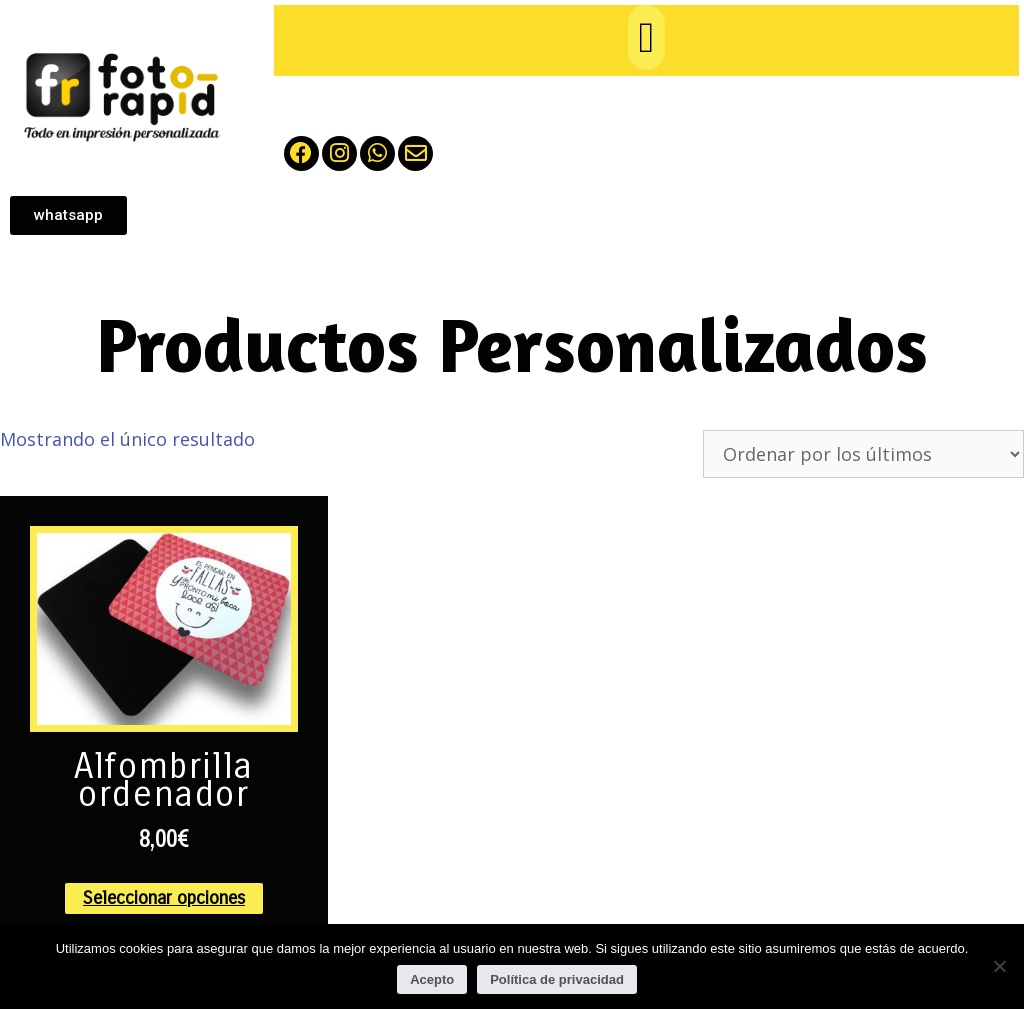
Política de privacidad (557, 979)
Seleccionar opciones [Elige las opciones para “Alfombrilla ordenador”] (164, 898)
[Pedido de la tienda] (863, 454)
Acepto (432, 979)
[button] (646, 37)
